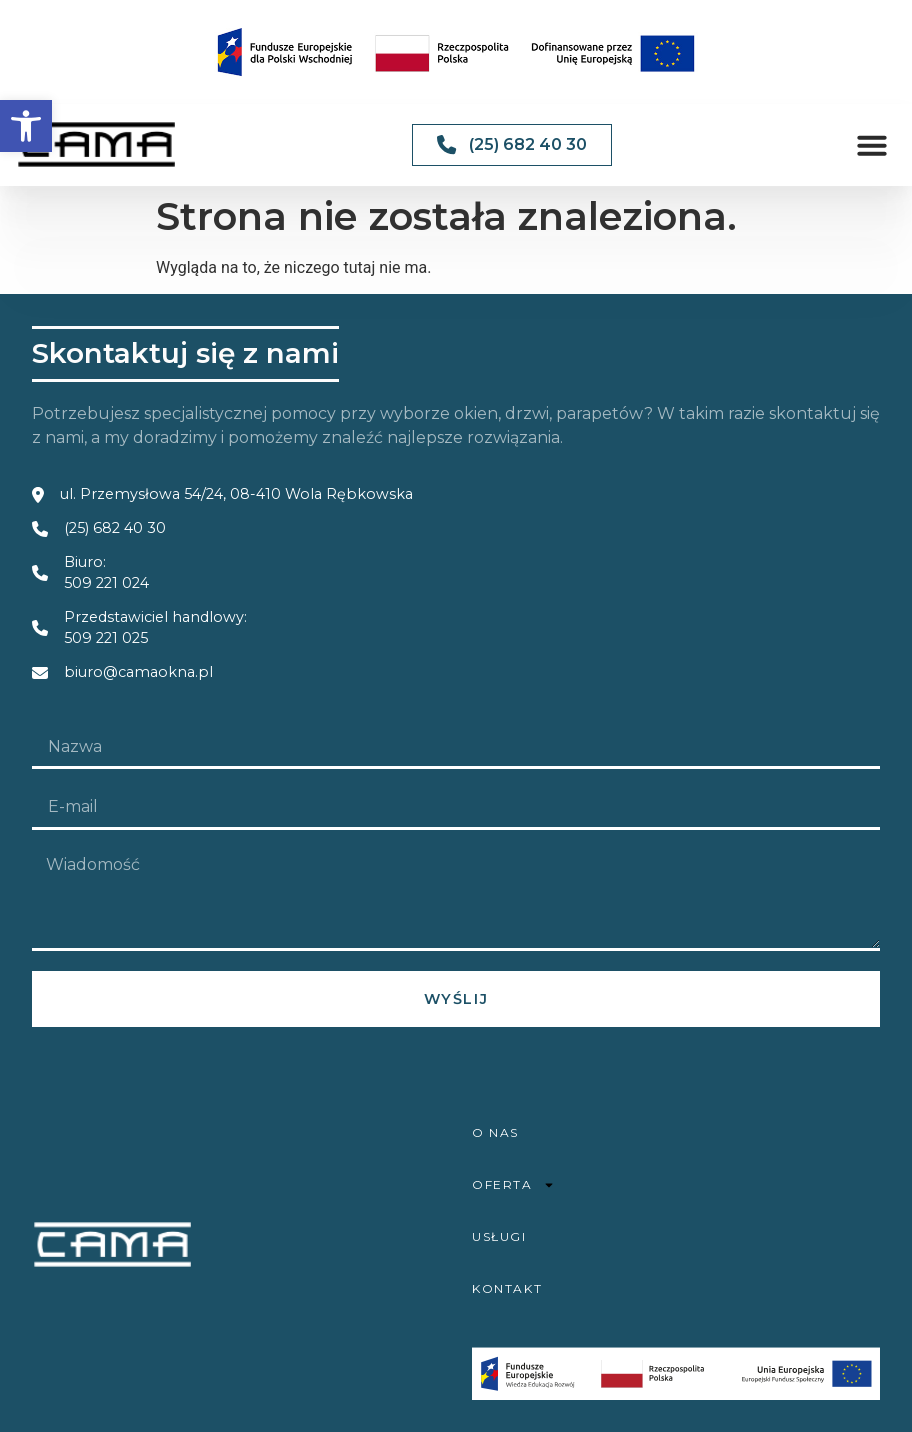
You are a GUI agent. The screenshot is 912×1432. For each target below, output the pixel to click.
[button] (26, 126)
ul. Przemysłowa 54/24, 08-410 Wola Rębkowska (236, 494)
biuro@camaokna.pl (138, 672)
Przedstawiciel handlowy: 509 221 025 (155, 628)
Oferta (513, 1185)
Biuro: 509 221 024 (106, 573)
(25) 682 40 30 (115, 528)
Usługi (499, 1236)
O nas (495, 1132)
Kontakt (507, 1288)
